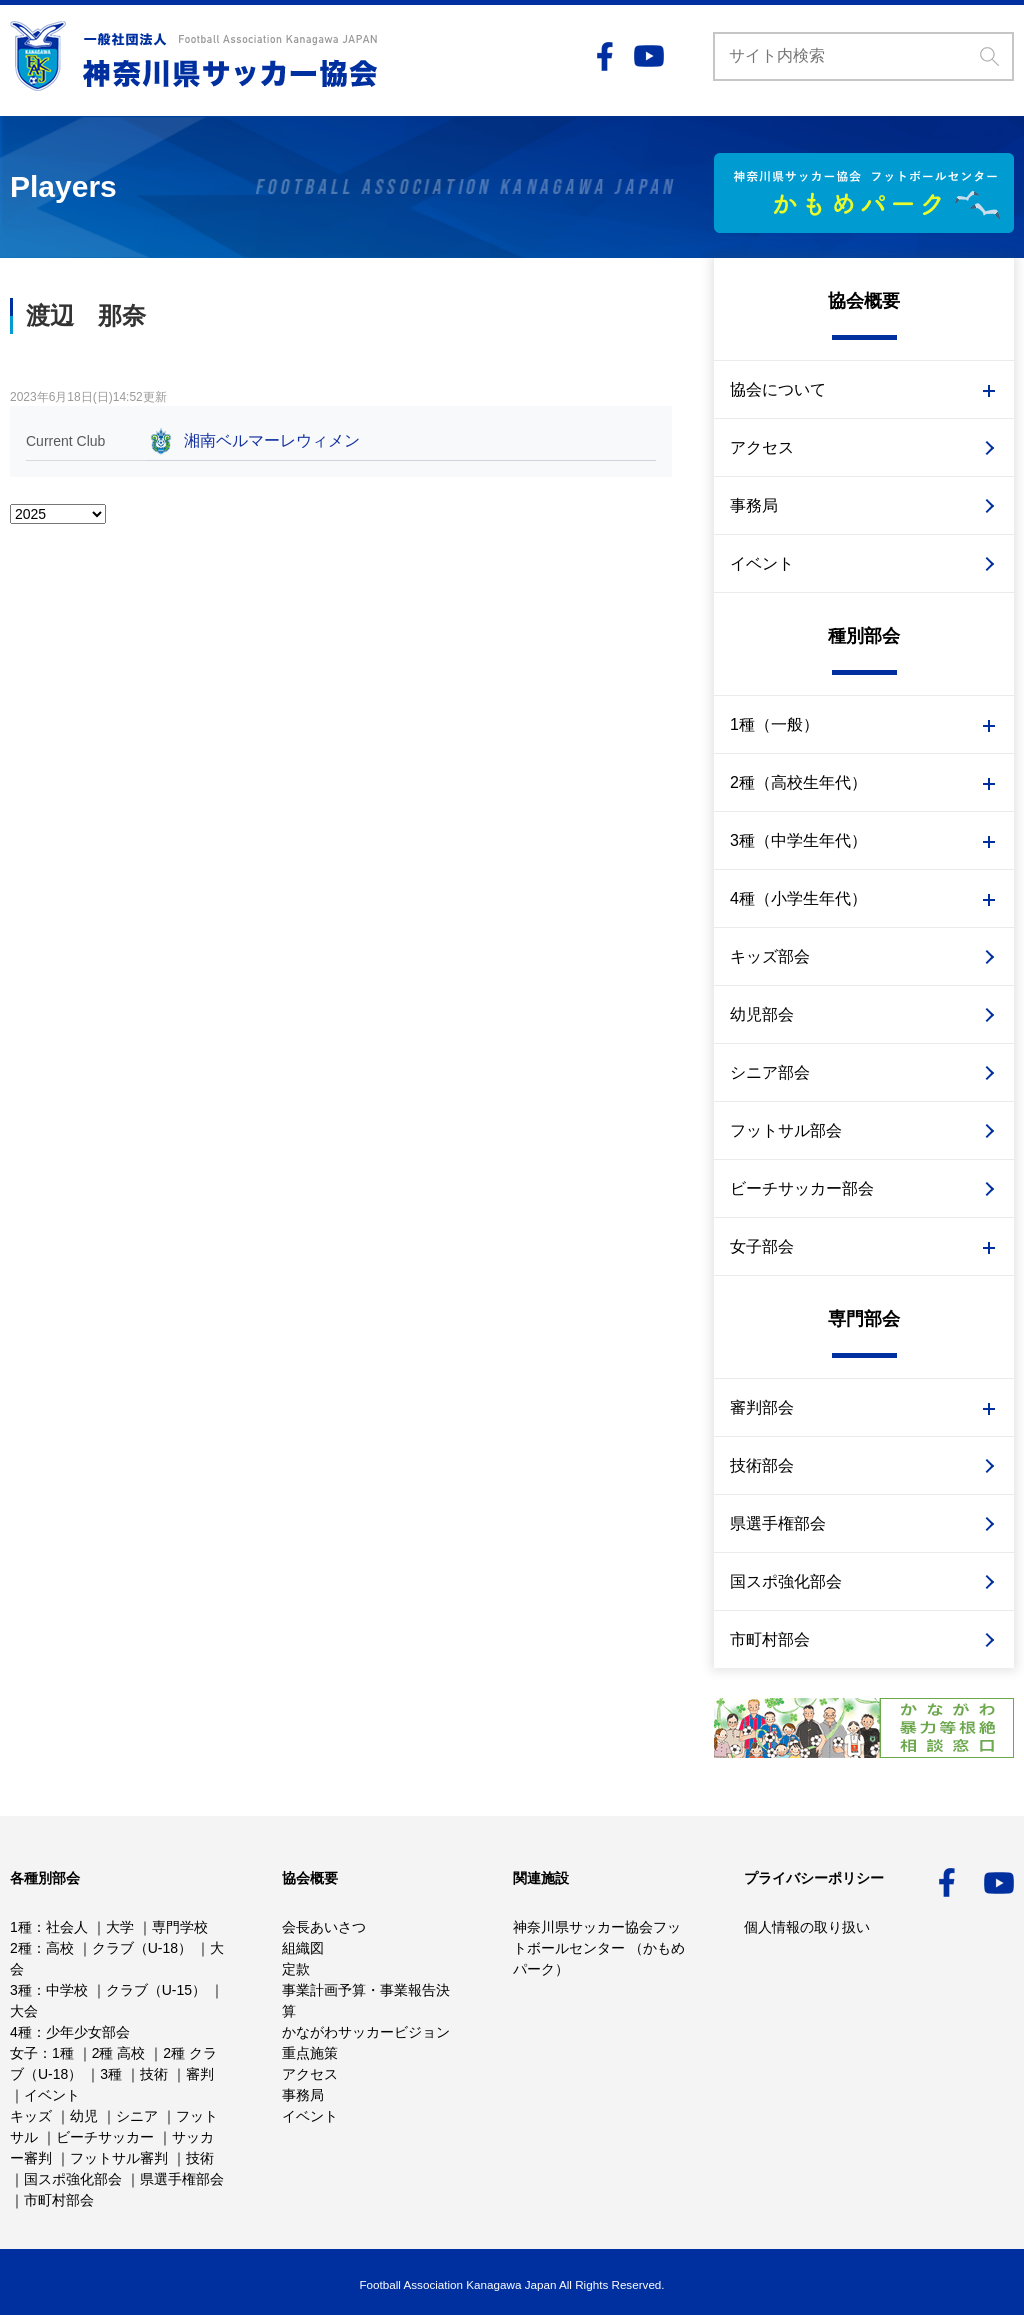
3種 (21, 1990)
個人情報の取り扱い (807, 1927)
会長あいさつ (324, 1927)
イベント (762, 563)
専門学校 (180, 1927)
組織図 (303, 1948)
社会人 (67, 1927)
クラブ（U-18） (142, 1948)
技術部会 (762, 1465)
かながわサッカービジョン (366, 2032)
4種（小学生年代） (798, 898)
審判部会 (762, 1407)
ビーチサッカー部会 (802, 1188)
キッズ (31, 2116)
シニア (137, 2116)
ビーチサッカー (105, 2137)
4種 (21, 2032)
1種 (21, 1927)
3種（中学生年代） (798, 840)
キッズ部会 (770, 956)
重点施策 (310, 2053)
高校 (60, 1948)
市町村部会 (770, 1639)
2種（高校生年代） (798, 782)
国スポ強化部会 (786, 1581)
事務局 (754, 505)
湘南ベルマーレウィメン (272, 440)
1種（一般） (774, 724)
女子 (24, 2053)
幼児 (84, 2116)
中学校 (67, 1990)
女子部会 (762, 1246)
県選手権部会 (778, 1523)
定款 (296, 1969)
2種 (21, 1948)
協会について (778, 389)
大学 (120, 1927)
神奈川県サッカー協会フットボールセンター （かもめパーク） (599, 1948)
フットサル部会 (786, 1130)
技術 (154, 2074)
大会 (24, 2011)
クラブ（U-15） (156, 1990)
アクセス (762, 447)
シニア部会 (770, 1072)
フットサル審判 (119, 2158)
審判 (200, 2074)
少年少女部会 (88, 2032)
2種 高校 (119, 2053)
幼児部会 (762, 1014)
